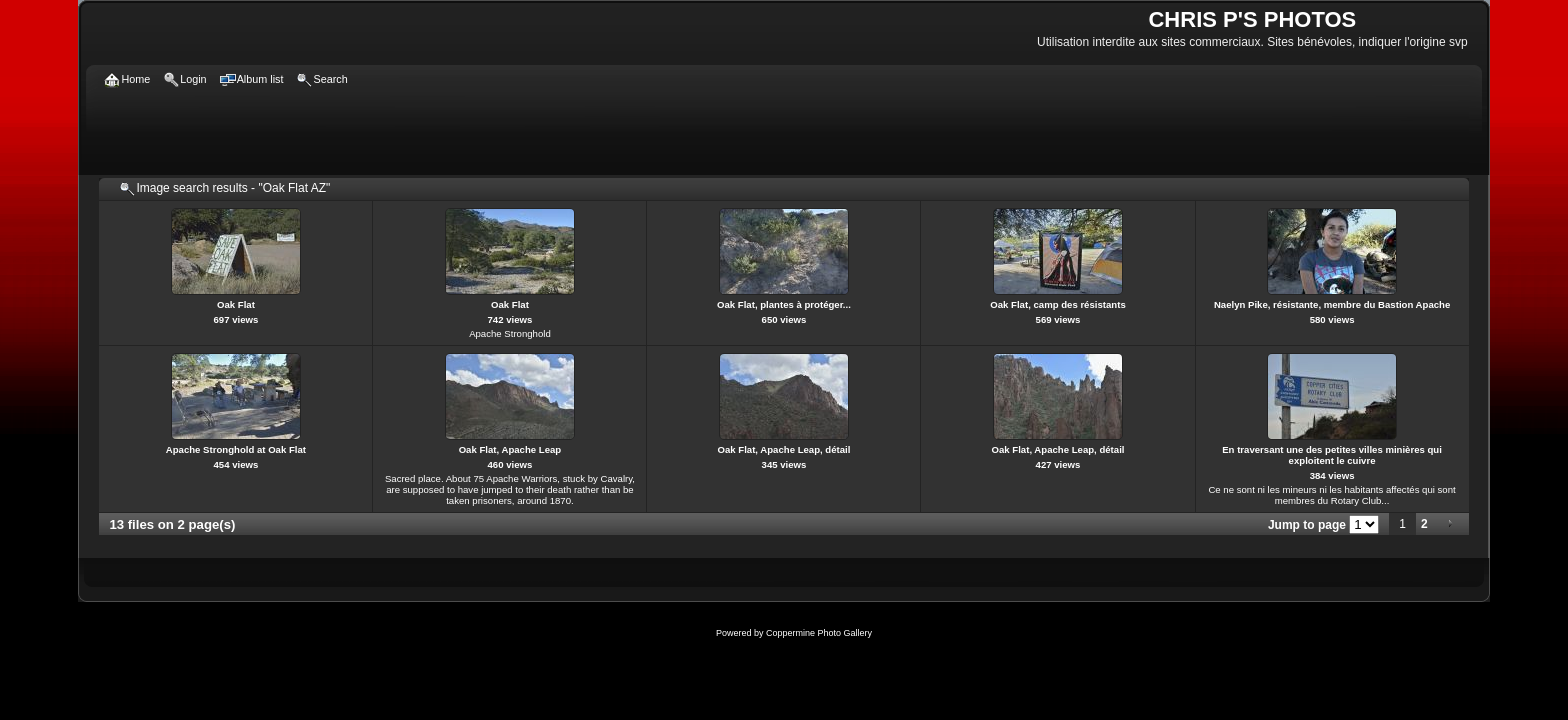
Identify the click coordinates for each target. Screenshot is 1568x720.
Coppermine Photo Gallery (819, 633)
